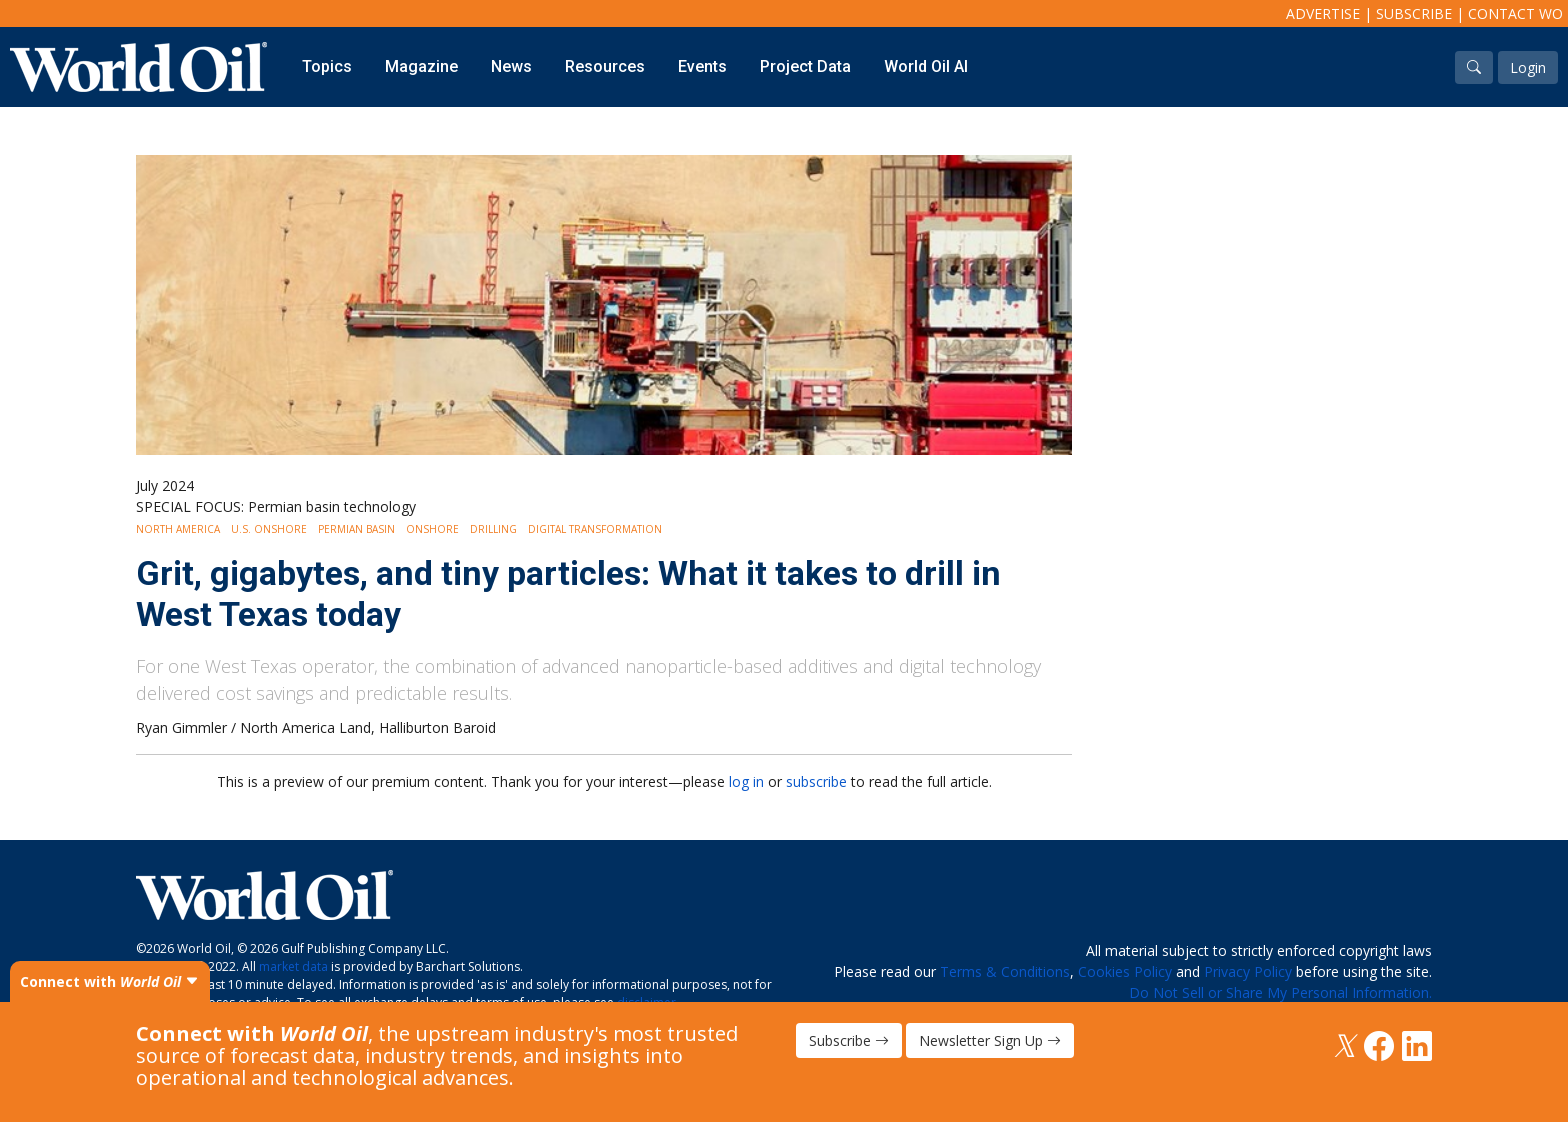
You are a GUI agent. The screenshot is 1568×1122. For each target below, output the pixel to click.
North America (178, 529)
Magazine (421, 66)
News (511, 66)
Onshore (432, 529)
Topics (327, 66)
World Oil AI (926, 66)
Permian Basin (356, 529)
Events (702, 66)
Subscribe (1414, 13)
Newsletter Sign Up (990, 1040)
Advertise (1323, 13)
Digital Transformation (595, 529)
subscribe (816, 781)
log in (746, 781)
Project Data (805, 66)
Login (1528, 67)
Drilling (493, 529)
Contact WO (1515, 13)
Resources (605, 66)
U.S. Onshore (269, 529)
